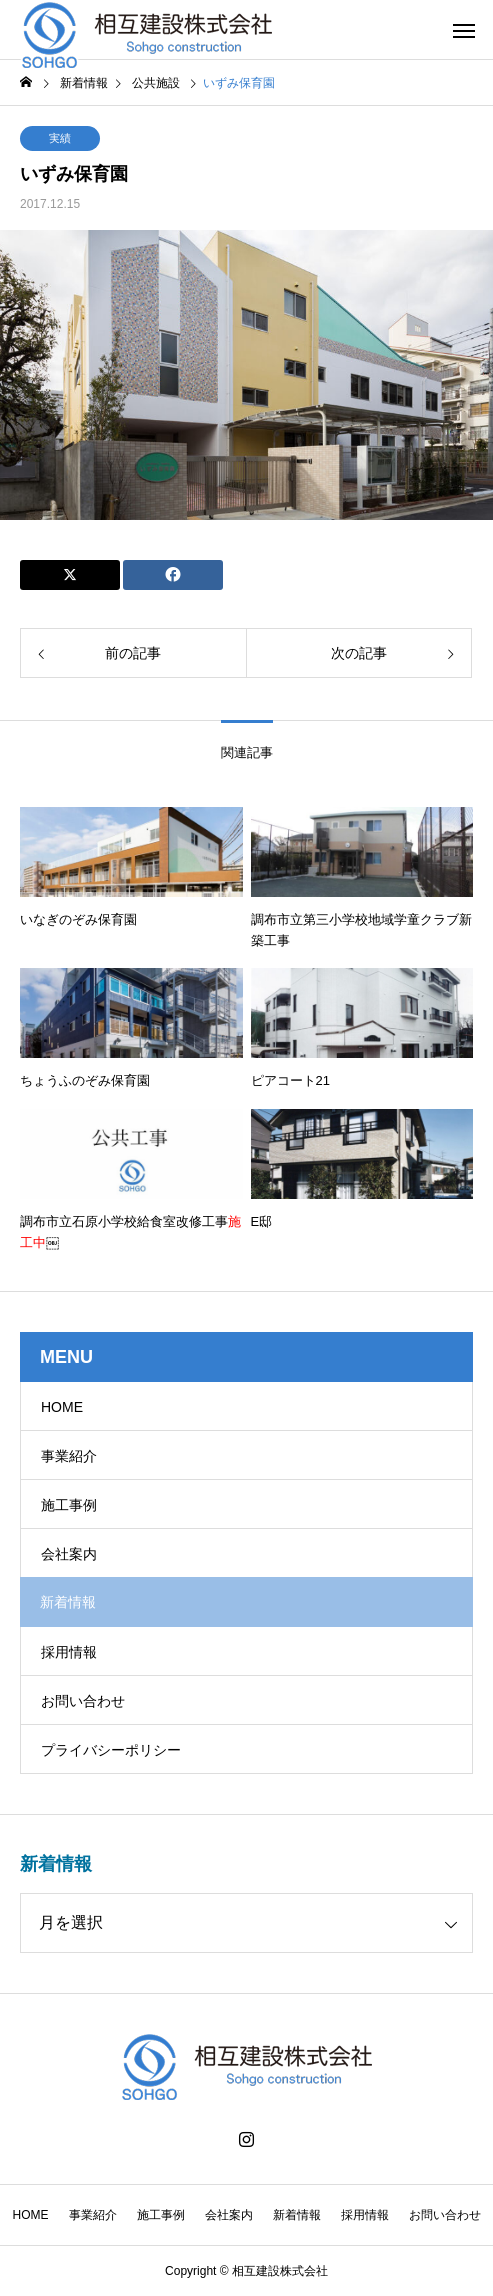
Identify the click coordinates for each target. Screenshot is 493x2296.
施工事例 (69, 1505)
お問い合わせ (83, 1701)
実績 (60, 138)
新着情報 (297, 2215)
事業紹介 (69, 1456)
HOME (62, 1407)
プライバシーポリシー (111, 1750)
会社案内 (69, 1554)
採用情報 (69, 1652)
